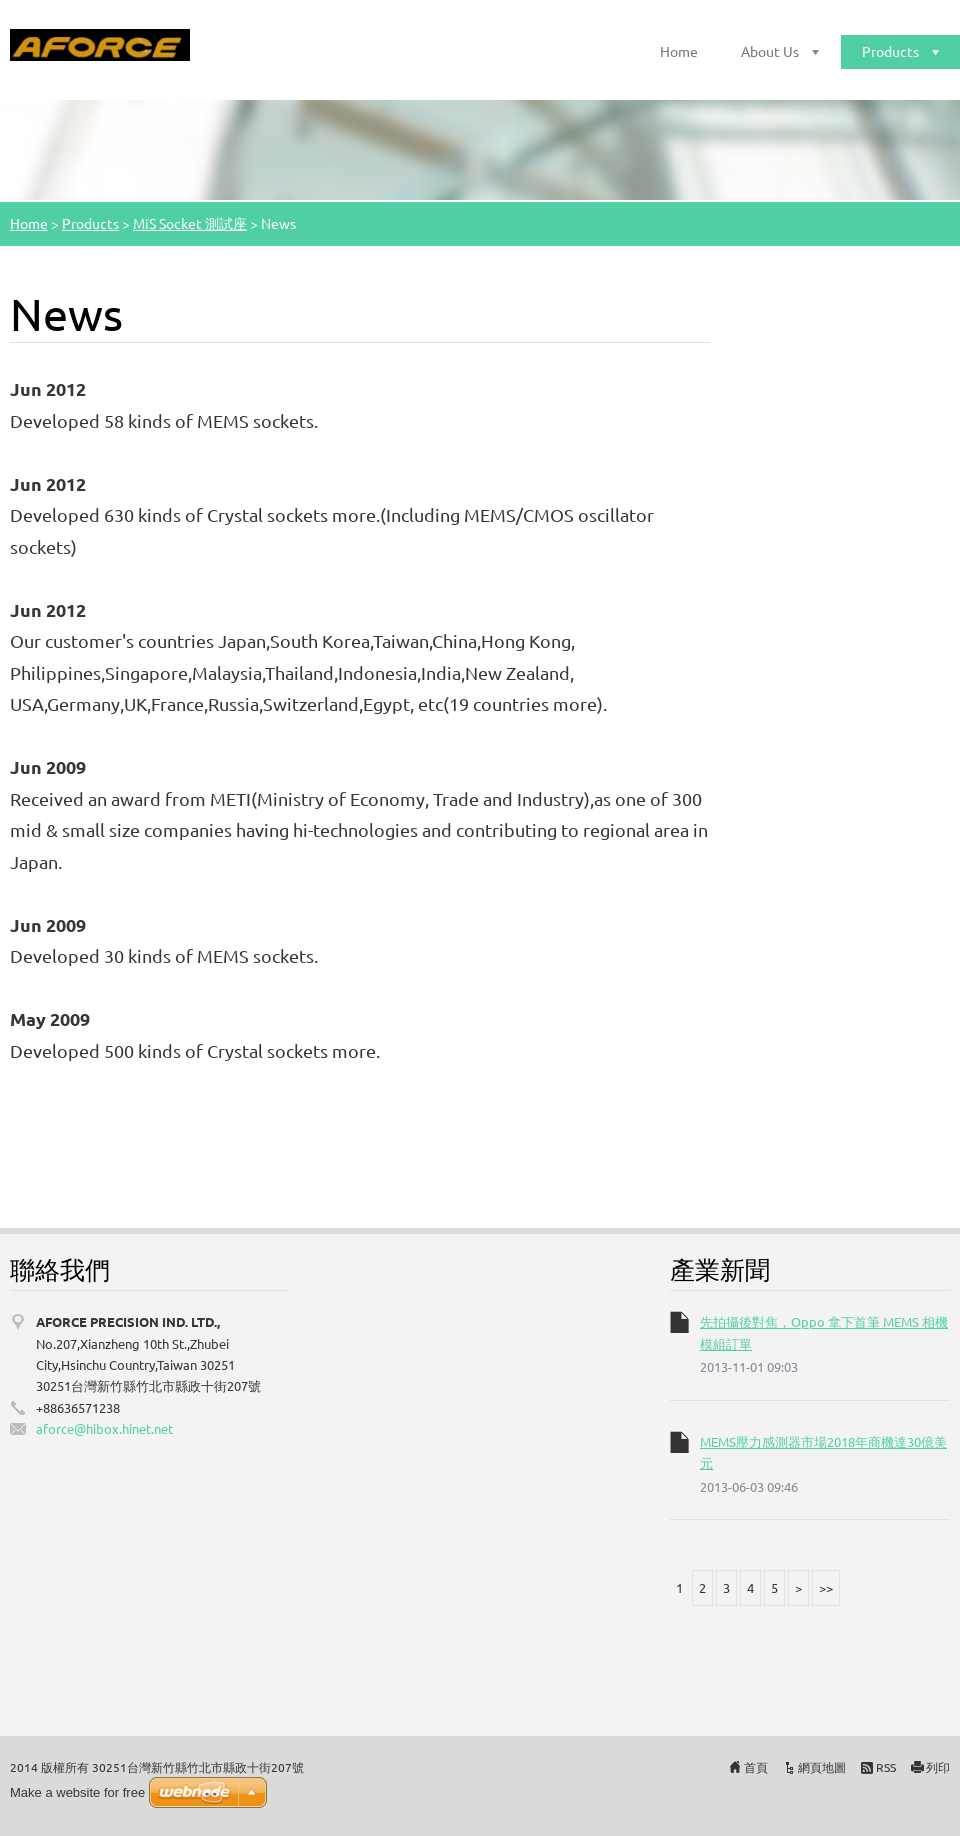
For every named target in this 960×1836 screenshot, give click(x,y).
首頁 (756, 1767)
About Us (770, 51)
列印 (938, 1767)
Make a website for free (77, 1792)
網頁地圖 (822, 1767)
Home (679, 51)
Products (890, 51)
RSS (886, 1767)
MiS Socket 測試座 (190, 223)
